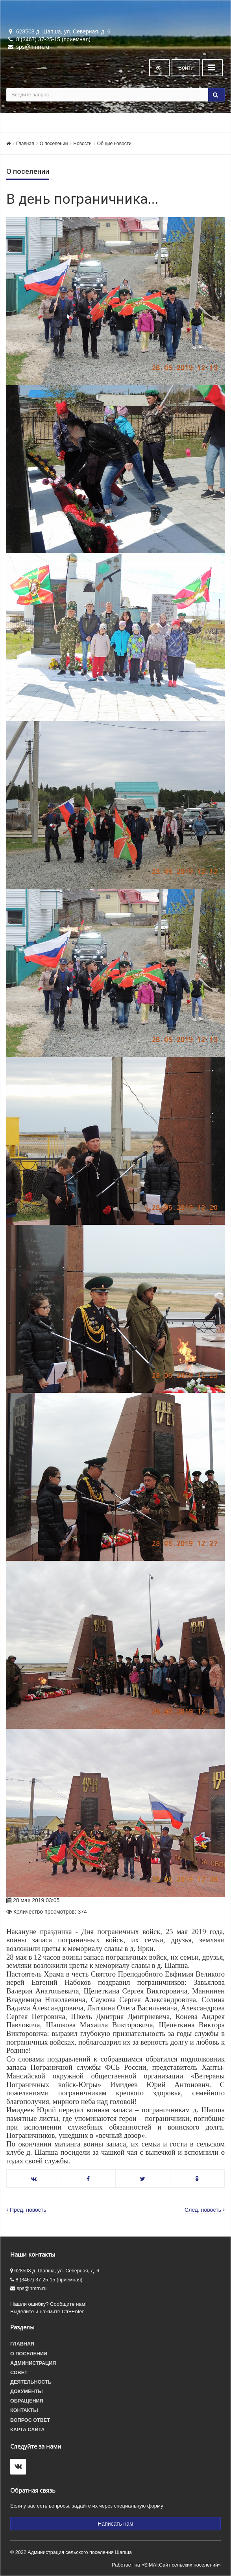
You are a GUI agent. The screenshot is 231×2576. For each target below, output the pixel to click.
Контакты (24, 2410)
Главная (25, 143)
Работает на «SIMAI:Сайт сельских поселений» (166, 2565)
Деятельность (31, 2382)
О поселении (54, 143)
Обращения (26, 2401)
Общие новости (114, 143)
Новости (82, 143)
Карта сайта (27, 2429)
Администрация (33, 2363)
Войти (186, 68)
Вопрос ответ (30, 2420)
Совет (19, 2372)
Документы (26, 2391)
